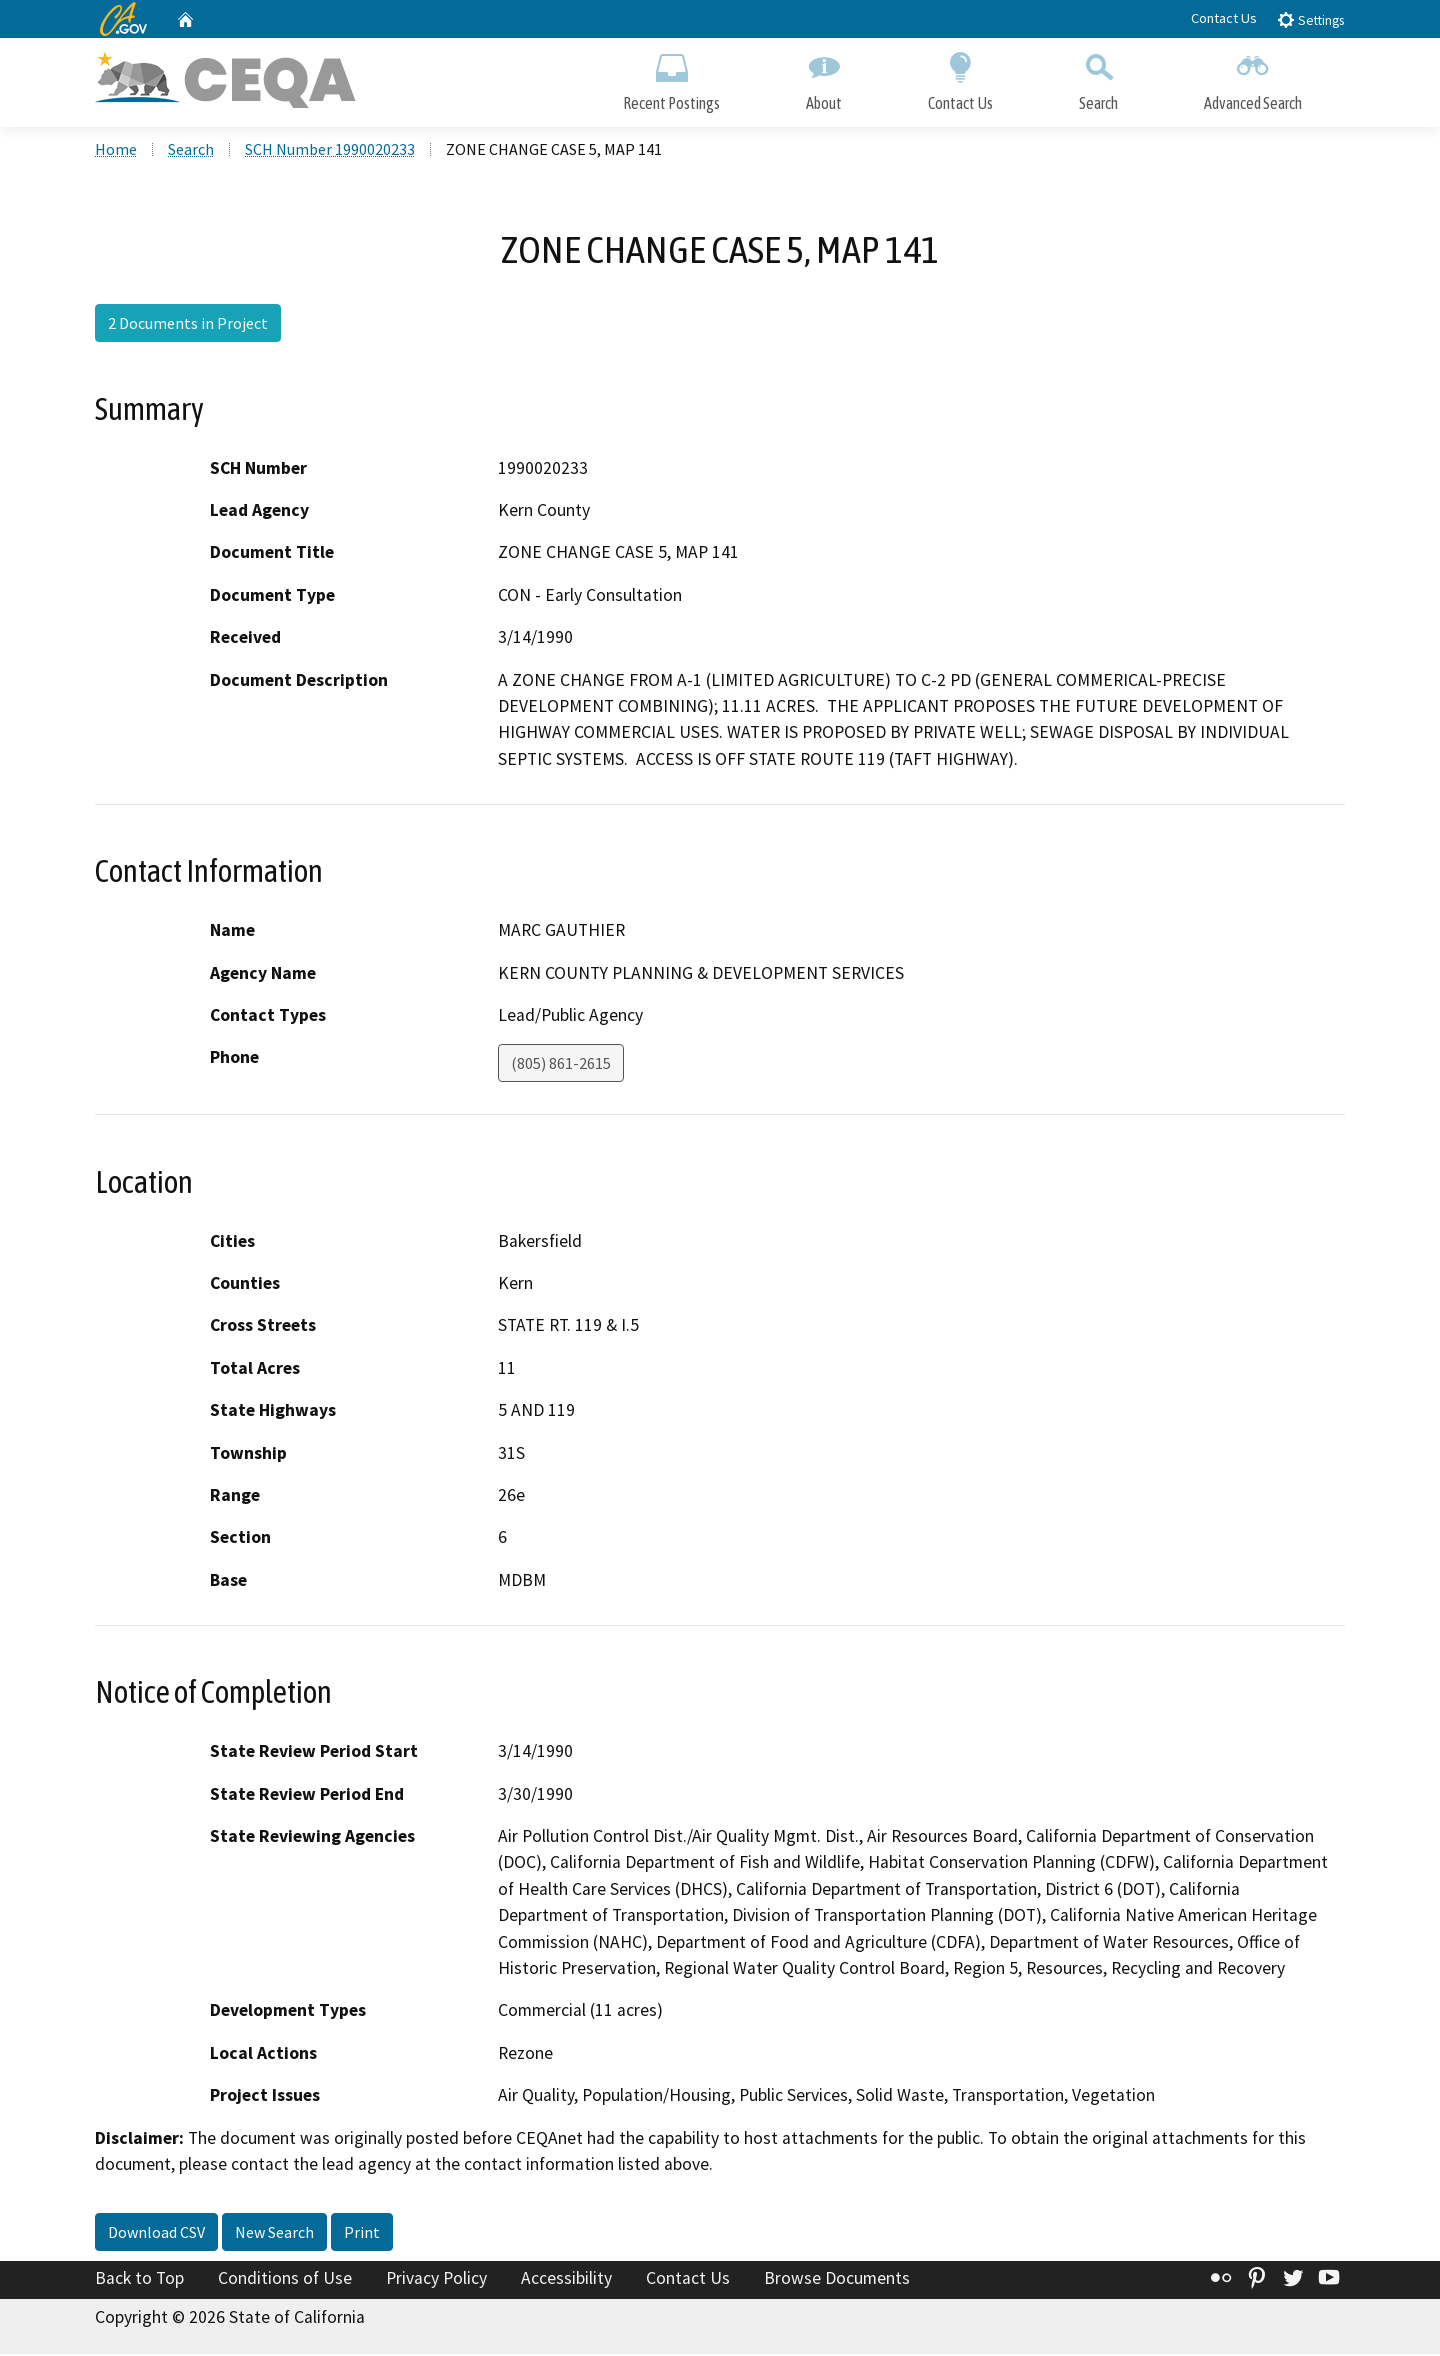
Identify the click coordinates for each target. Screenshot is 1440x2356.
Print (362, 2233)
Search (1098, 77)
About (824, 77)
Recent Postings (671, 77)
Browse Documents (837, 2279)
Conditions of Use (285, 2279)
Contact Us (1224, 18)
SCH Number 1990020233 (330, 151)
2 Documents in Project (188, 325)
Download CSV (156, 2233)
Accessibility (566, 2279)
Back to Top (139, 2279)
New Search (274, 2233)
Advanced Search (1253, 77)
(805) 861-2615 (561, 1065)
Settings (1310, 19)
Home (116, 151)
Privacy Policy (436, 2279)
